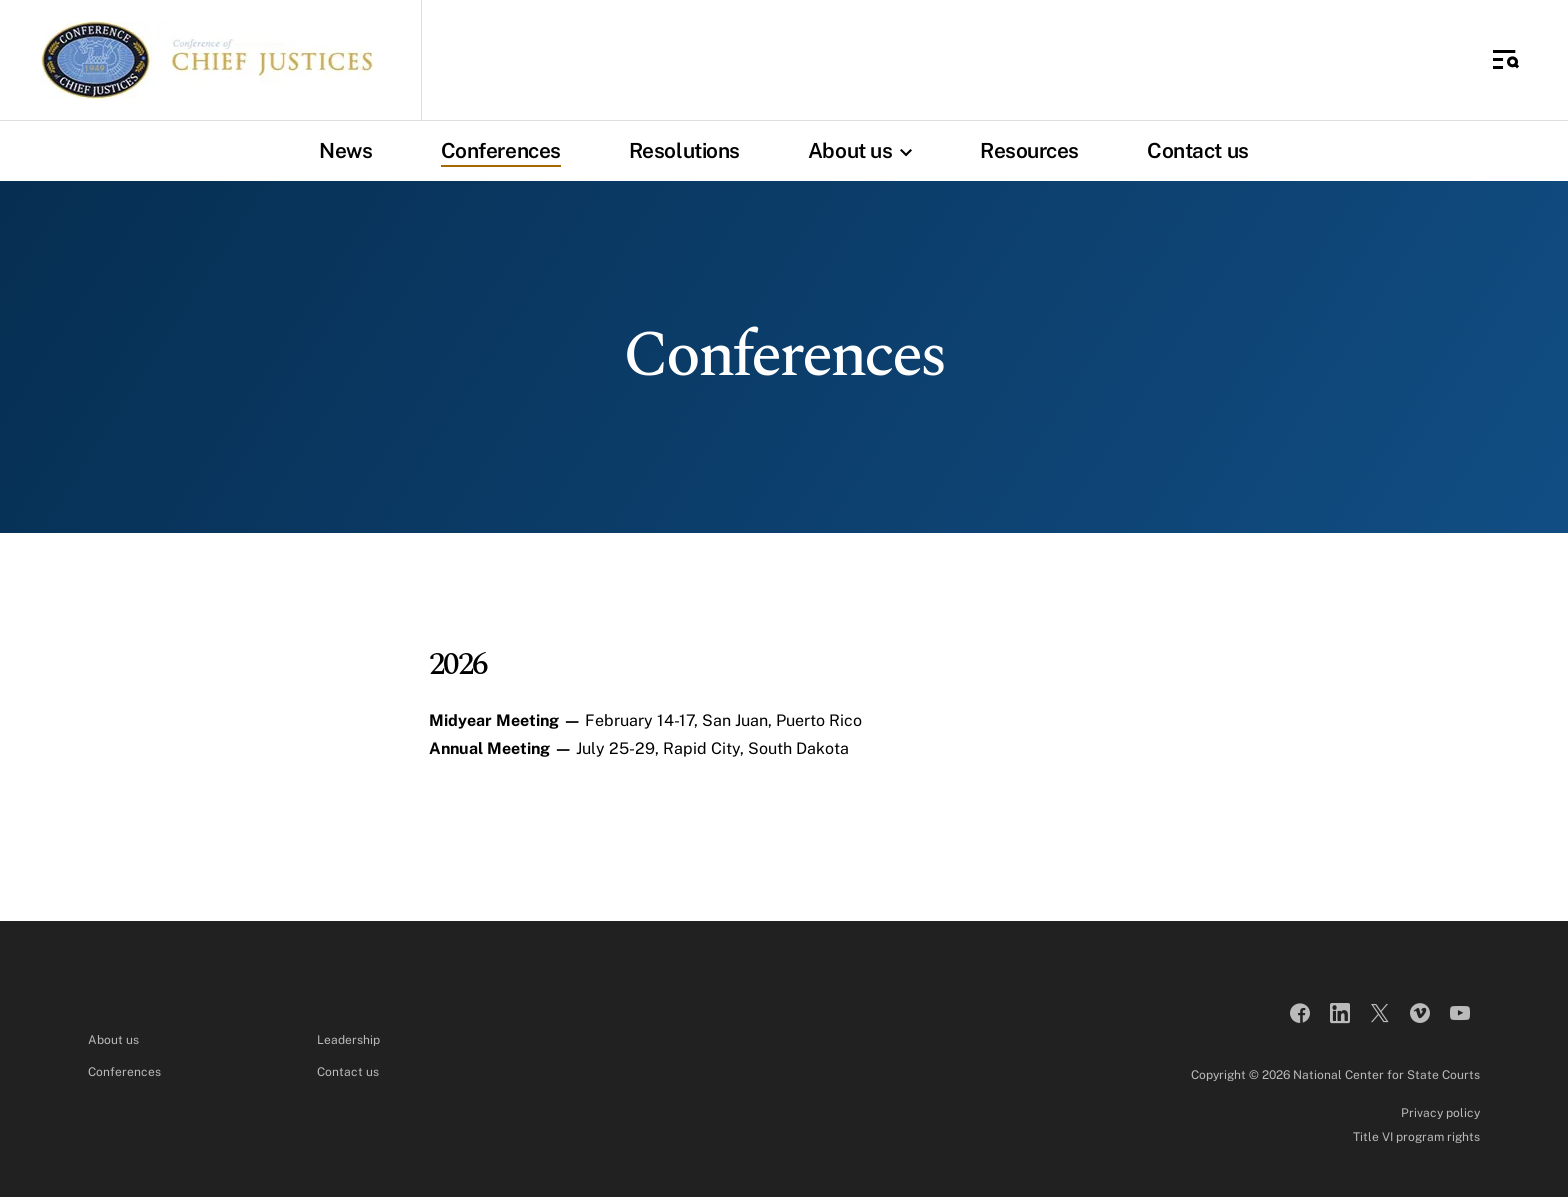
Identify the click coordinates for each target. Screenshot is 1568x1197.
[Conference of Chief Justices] (206, 60)
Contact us (1198, 150)
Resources (1029, 150)
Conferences (501, 150)
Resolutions (684, 150)
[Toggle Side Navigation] (1506, 60)
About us (865, 150)
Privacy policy (1440, 1113)
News (345, 150)
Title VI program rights (1416, 1137)
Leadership (348, 1040)
